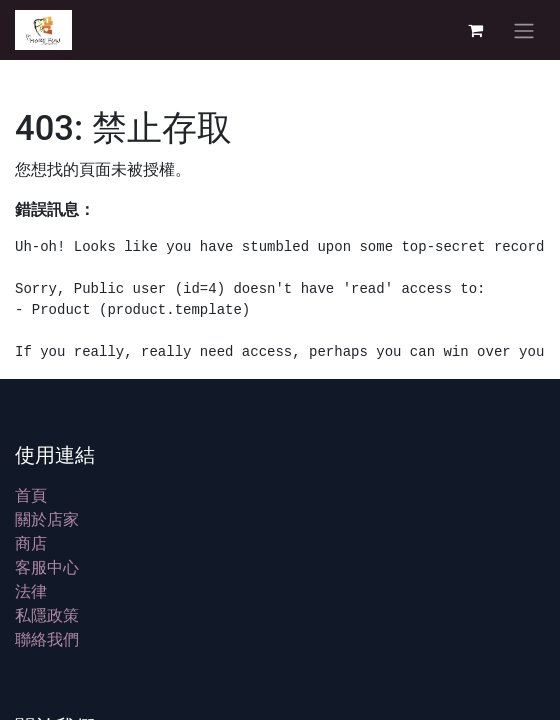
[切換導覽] (524, 30)
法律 (31, 591)
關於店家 (47, 519)
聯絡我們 (47, 639)
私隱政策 (47, 615)
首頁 (31, 495)
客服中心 (47, 567)
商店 (31, 543)
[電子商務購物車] (475, 30)
